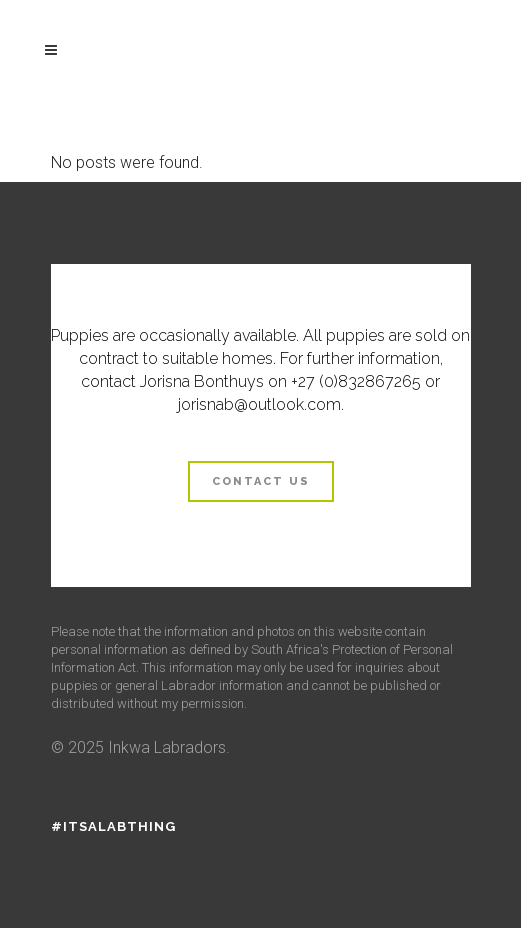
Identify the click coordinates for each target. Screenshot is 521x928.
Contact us (261, 481)
